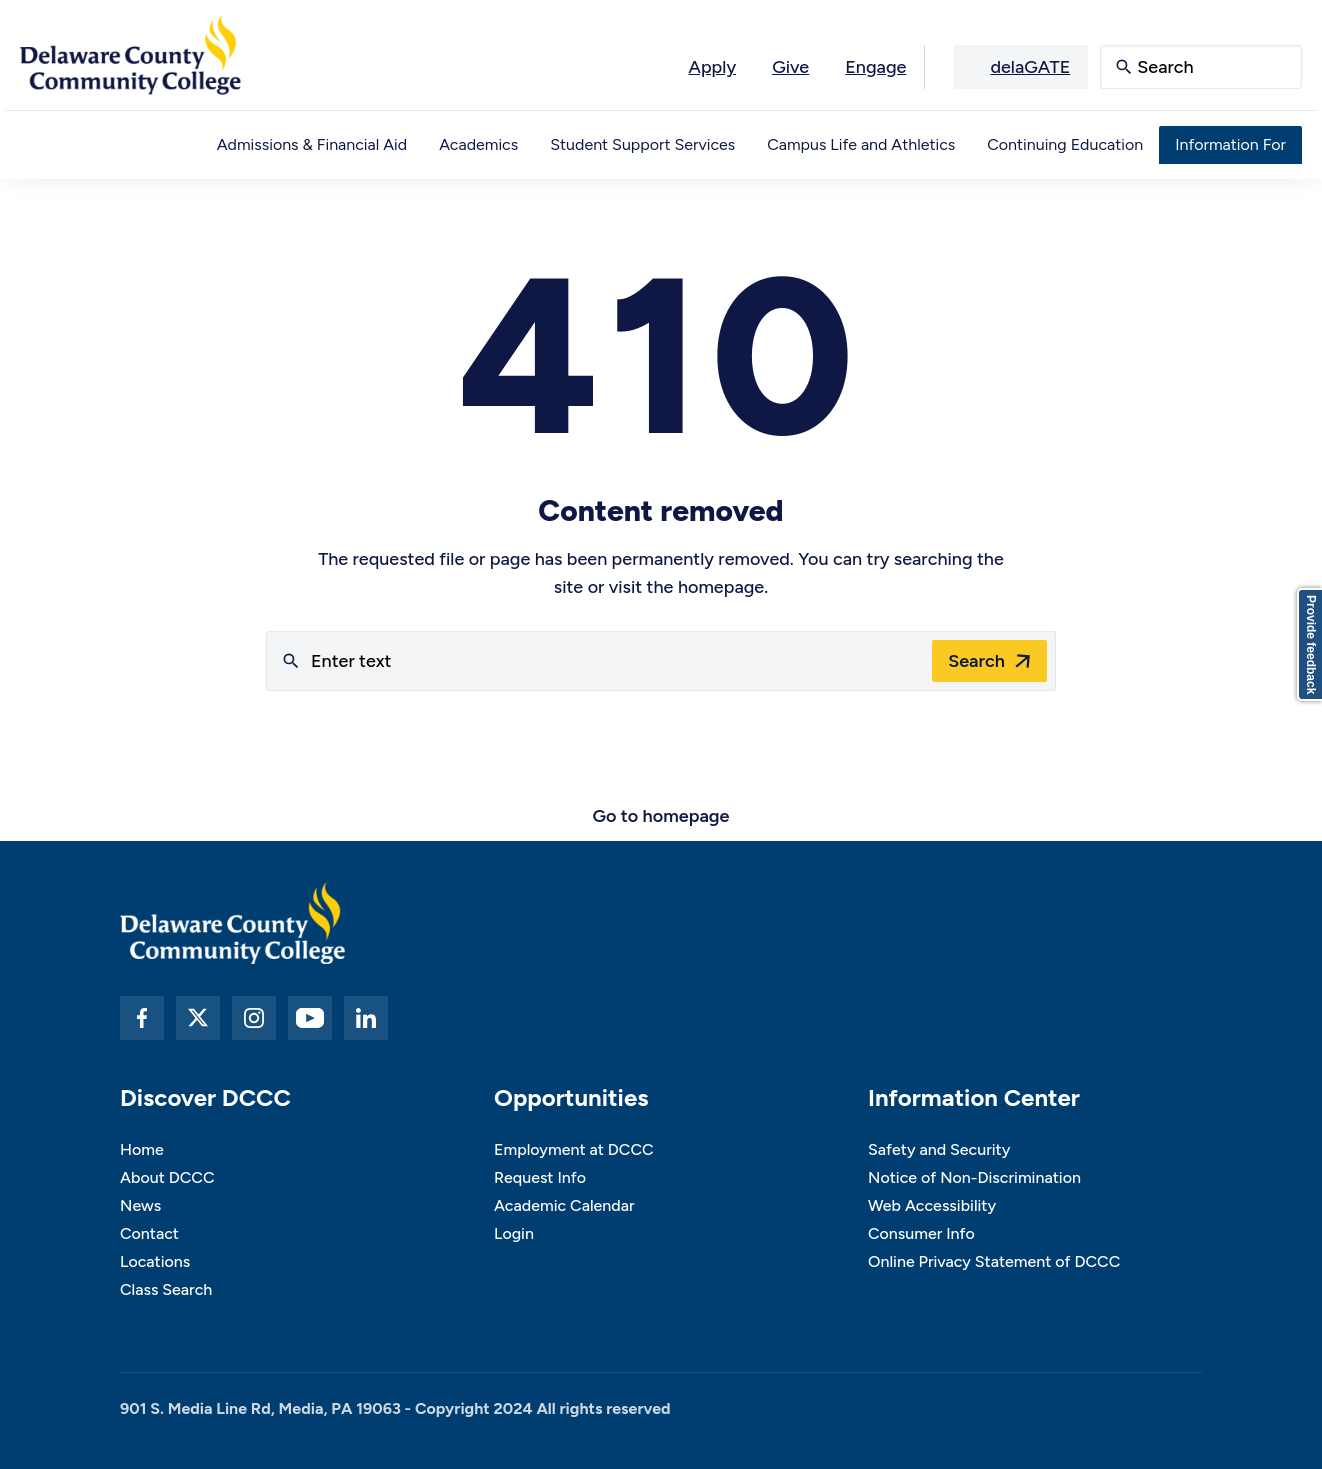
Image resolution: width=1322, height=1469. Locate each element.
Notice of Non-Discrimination (974, 1177)
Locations (155, 1261)
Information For (1230, 144)
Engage (875, 67)
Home (142, 1149)
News (140, 1205)
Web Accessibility (932, 1205)
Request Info (540, 1177)
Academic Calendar (564, 1205)
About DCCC (167, 1177)
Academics (478, 144)
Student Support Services (642, 144)
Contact (149, 1233)
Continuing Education (1065, 144)
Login (514, 1233)
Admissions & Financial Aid (312, 144)
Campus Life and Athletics (861, 144)
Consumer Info (921, 1233)
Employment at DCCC (574, 1149)
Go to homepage (661, 816)
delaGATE (1030, 67)
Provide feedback (1311, 644)
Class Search (166, 1289)
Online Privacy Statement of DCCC (994, 1261)
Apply (713, 67)
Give (790, 67)
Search (976, 661)
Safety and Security (939, 1149)
